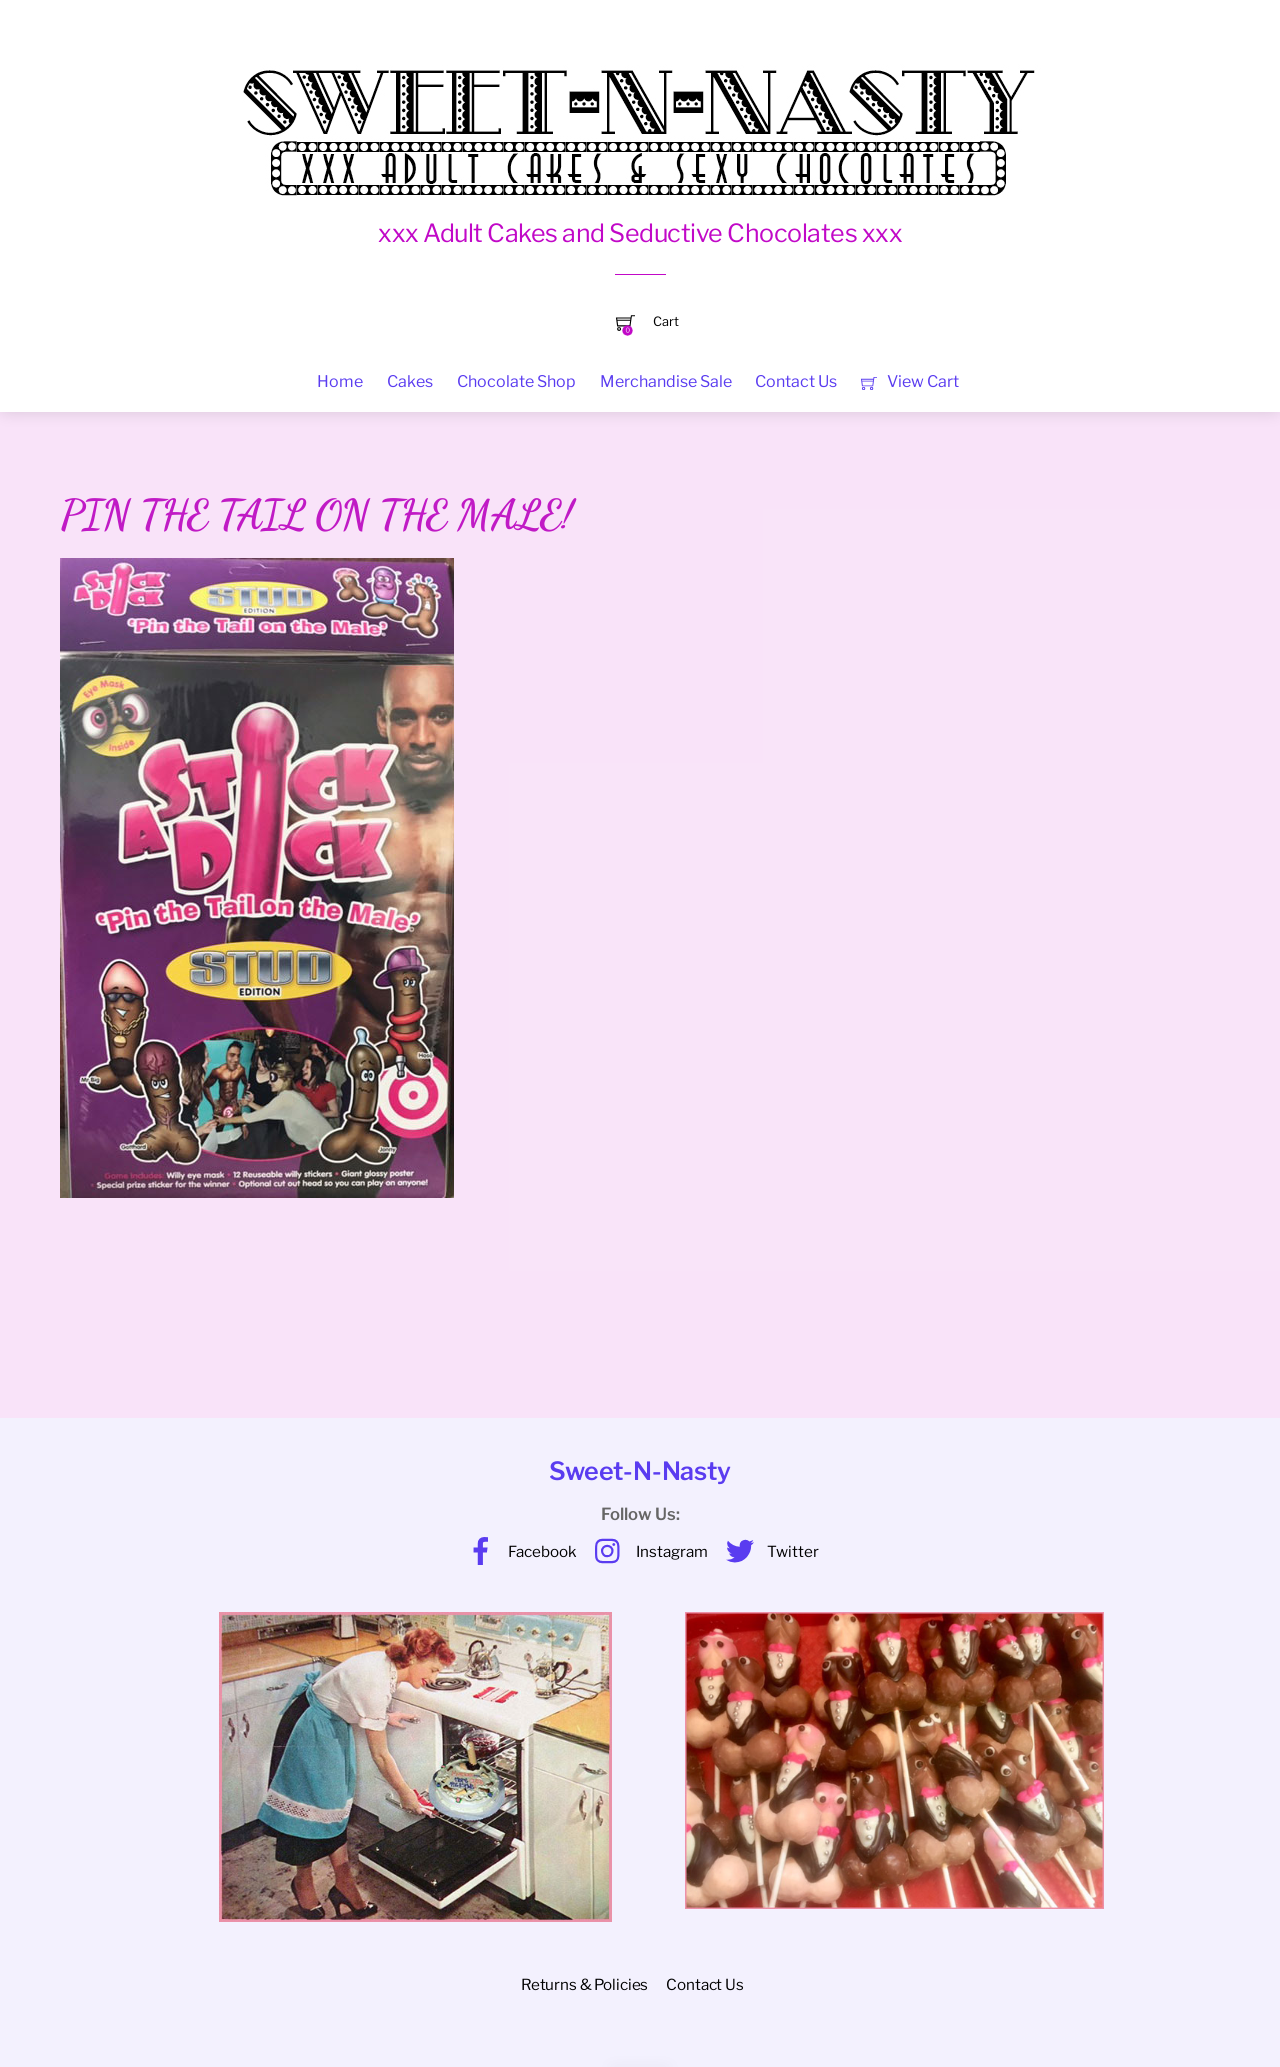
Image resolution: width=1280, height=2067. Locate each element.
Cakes (410, 381)
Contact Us (796, 381)
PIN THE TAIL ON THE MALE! (316, 515)
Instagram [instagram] (646, 1551)
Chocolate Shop (516, 381)
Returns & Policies (584, 1984)
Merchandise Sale (666, 381)
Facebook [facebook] (517, 1551)
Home (340, 381)
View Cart (909, 381)
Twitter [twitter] (767, 1551)
